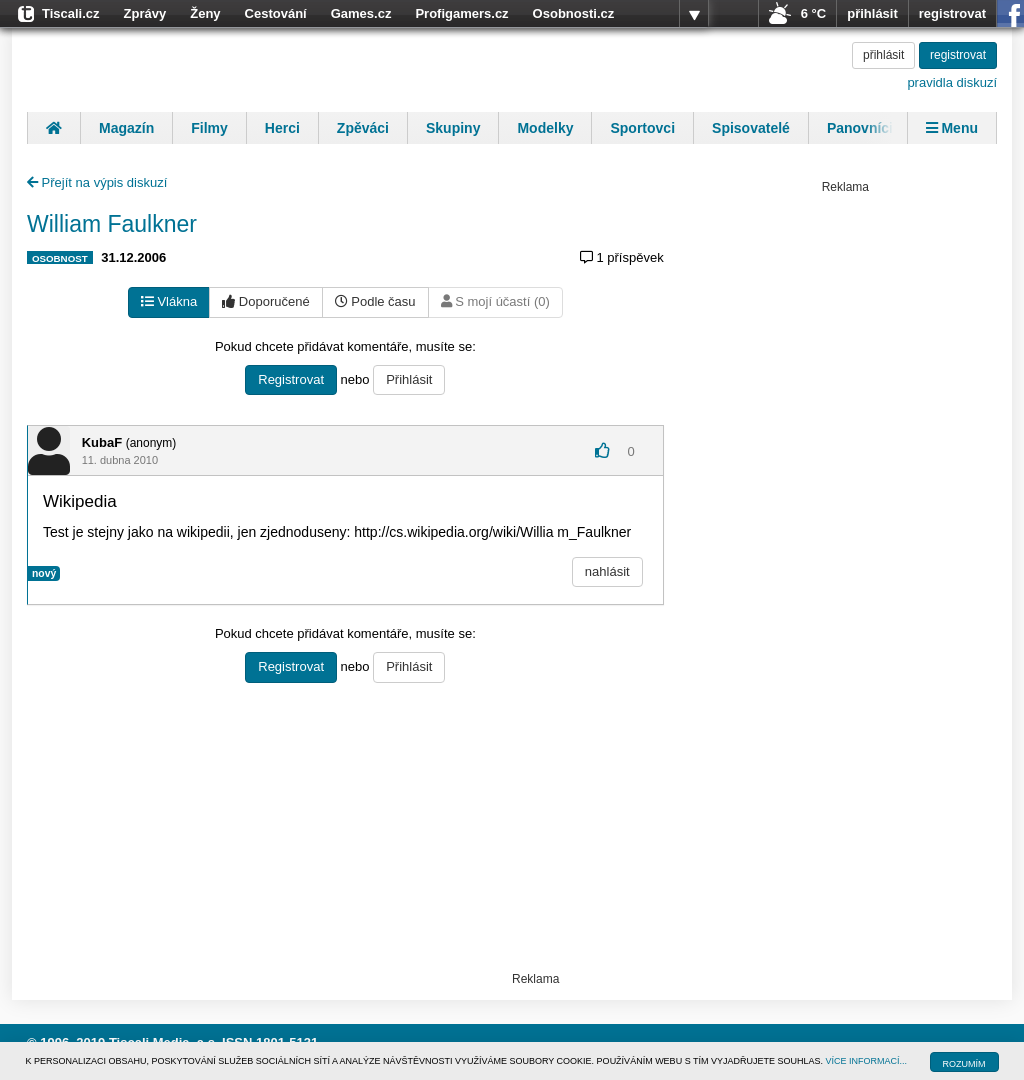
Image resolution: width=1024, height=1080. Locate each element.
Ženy (205, 13)
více (694, 14)
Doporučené (265, 301)
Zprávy (145, 13)
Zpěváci (363, 128)
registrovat (952, 13)
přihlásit (872, 13)
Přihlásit (409, 379)
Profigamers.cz (461, 13)
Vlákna (169, 301)
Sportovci (642, 128)
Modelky (545, 128)
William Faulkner (112, 224)
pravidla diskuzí (952, 82)
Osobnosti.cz (574, 13)
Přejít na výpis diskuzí (97, 182)
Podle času (375, 301)
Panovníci (860, 128)
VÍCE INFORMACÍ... (867, 1061)
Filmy (209, 128)
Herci (282, 128)
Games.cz (361, 13)
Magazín (126, 128)
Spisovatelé (751, 128)
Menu (952, 128)
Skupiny (453, 128)
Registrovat (291, 379)
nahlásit (607, 571)
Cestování (276, 13)
